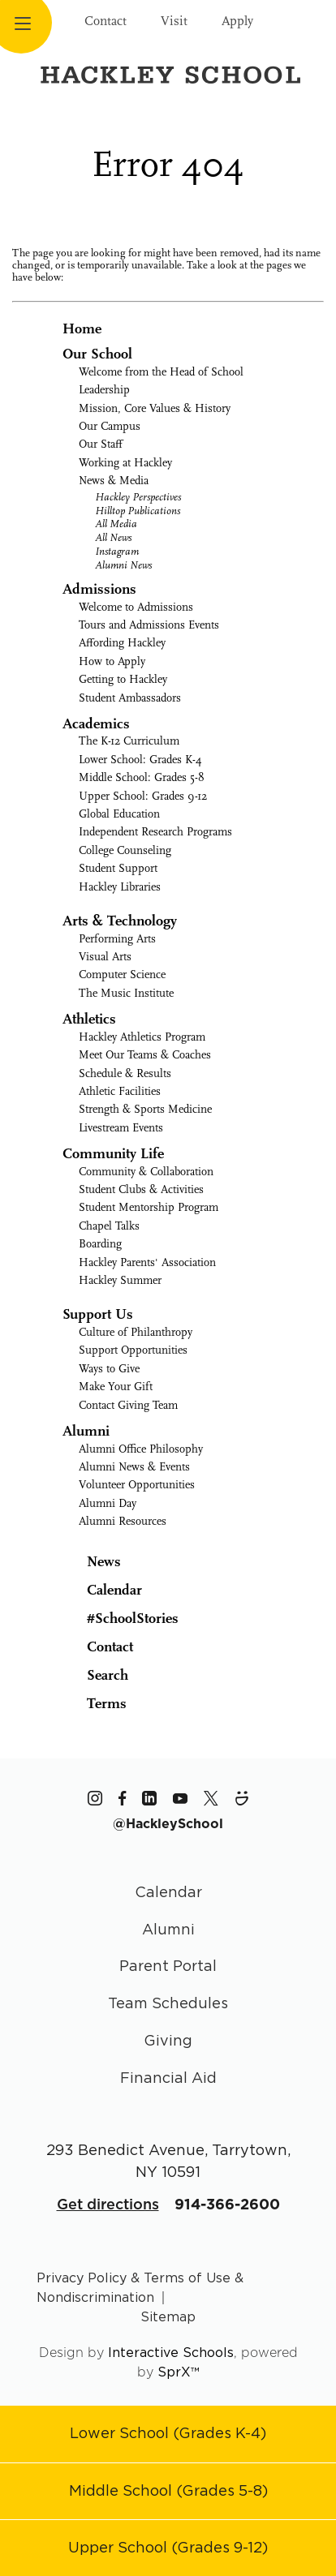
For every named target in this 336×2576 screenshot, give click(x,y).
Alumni (86, 1431)
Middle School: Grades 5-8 (142, 777)
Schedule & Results (125, 1073)
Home (81, 328)
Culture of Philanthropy (135, 1332)
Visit (174, 21)
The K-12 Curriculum (129, 741)
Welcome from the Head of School (161, 372)
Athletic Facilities (120, 1091)
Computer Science (122, 974)
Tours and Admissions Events (149, 625)
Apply (237, 21)
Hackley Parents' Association (147, 1262)
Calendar (102, 1589)
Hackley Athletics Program (142, 1037)
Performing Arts (117, 939)
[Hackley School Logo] (168, 74)
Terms (96, 1702)
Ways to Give (109, 1369)
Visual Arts (105, 957)
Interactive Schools (171, 2352)
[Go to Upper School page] (168, 2547)
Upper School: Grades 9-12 (143, 796)
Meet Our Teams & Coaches (145, 1055)
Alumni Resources (122, 1521)
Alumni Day (107, 1503)
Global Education (119, 814)
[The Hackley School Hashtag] (168, 1823)
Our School (97, 354)
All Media (116, 523)
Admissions (99, 589)
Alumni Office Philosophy (141, 1449)
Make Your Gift (116, 1386)
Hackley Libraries (120, 887)
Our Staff (101, 444)
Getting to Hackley (123, 679)
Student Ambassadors (130, 698)
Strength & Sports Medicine (145, 1109)
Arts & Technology (119, 921)
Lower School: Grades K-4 (140, 759)
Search (95, 1674)
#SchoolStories (120, 1618)
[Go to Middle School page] (168, 2490)
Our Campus (109, 426)
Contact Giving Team (128, 1405)
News (91, 1560)
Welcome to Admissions (136, 607)
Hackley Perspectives (138, 497)
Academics (96, 723)
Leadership (104, 390)
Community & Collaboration (146, 1172)
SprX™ (178, 2372)
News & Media (114, 480)
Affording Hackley (122, 643)
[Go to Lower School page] (168, 2433)
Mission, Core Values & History (154, 408)
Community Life (113, 1153)
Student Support (118, 868)
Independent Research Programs (155, 832)
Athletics (89, 1019)
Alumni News (123, 565)
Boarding (100, 1244)
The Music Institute (126, 993)
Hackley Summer (120, 1280)
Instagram (117, 551)
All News (113, 537)
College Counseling (125, 850)
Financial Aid (168, 2077)
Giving (168, 2040)
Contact (105, 21)
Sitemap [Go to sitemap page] (168, 2316)
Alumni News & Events (134, 1467)
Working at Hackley (125, 463)
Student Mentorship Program (148, 1207)
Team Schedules (168, 2003)
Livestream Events (121, 1128)
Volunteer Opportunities (137, 1485)
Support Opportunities (133, 1350)
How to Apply (112, 661)
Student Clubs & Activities (141, 1189)
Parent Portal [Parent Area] (168, 1966)
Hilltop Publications (137, 510)
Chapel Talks (109, 1226)
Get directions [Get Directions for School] (108, 2204)
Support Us (97, 1314)
